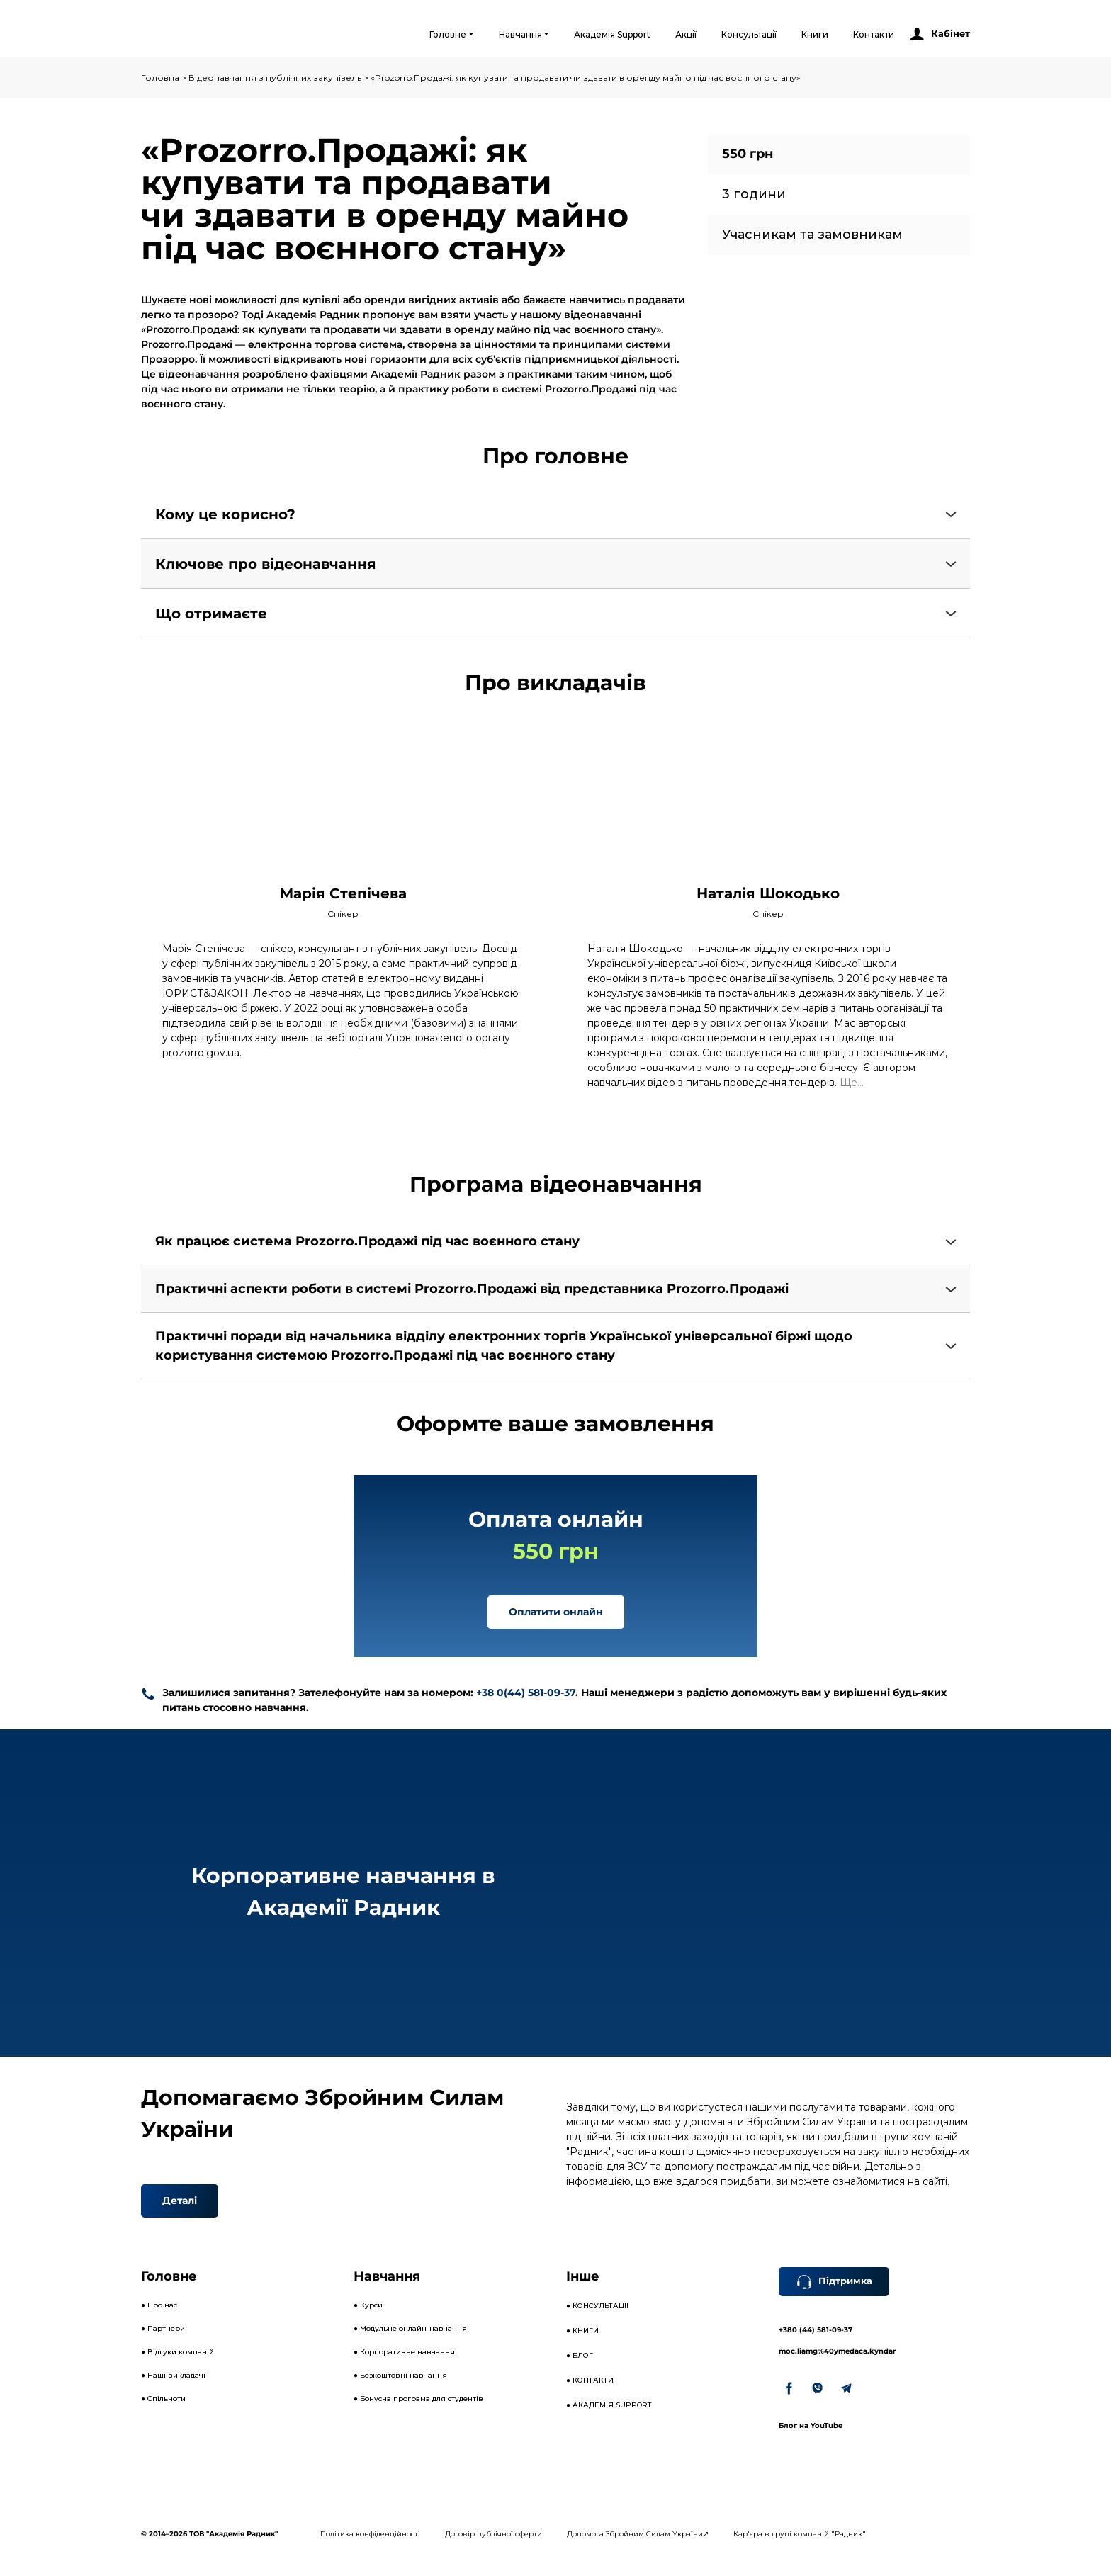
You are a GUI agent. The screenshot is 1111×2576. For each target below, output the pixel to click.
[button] (939, 34)
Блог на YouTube (810, 2425)
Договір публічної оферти (493, 2533)
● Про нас (159, 2305)
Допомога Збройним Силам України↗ (638, 2533)
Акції (686, 34)
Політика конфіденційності (370, 2533)
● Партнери (163, 2328)
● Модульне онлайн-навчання (410, 2328)
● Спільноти (163, 2398)
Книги (814, 34)
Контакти (873, 34)
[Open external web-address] (198, 34)
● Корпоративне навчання (404, 2351)
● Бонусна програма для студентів (418, 2398)
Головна (160, 77)
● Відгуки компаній (177, 2351)
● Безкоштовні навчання (400, 2375)
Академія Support (612, 34)
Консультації (749, 34)
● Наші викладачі (173, 2375)
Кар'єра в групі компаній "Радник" (799, 2533)
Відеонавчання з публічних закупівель (274, 77)
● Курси (368, 2305)
